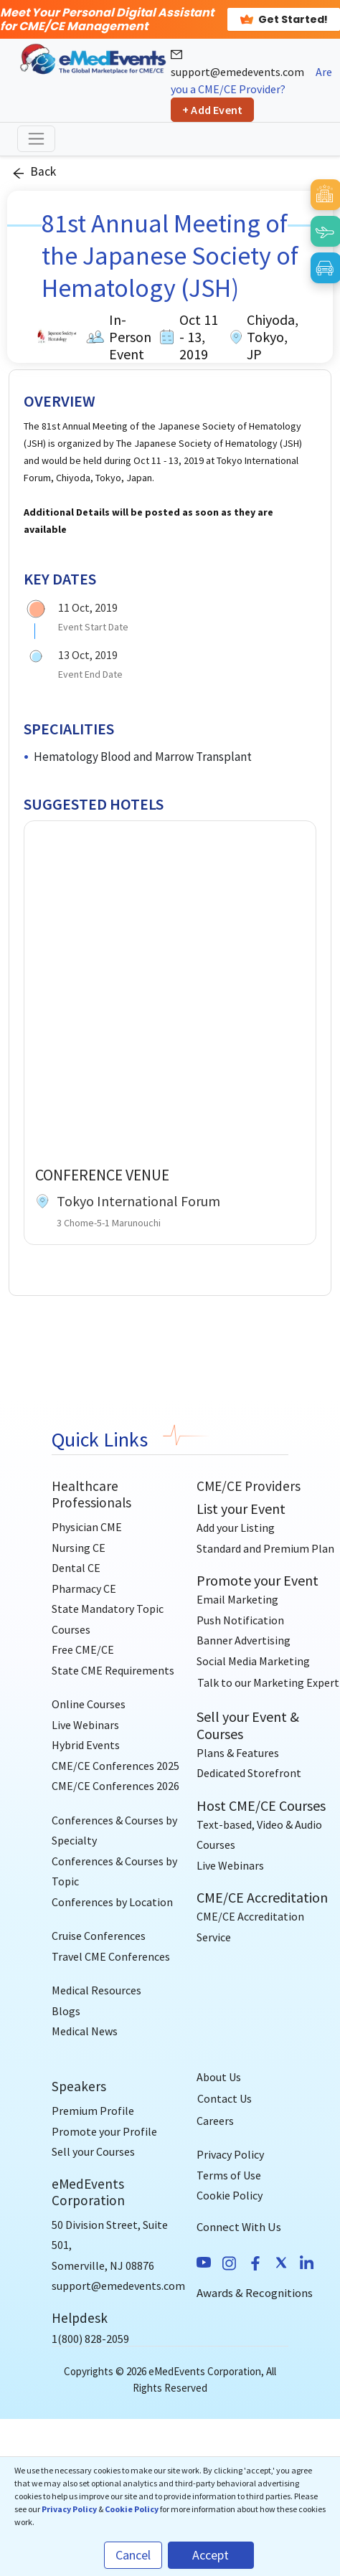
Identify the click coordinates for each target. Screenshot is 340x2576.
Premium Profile (93, 2110)
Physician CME (87, 1527)
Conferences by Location (112, 1902)
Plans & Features (238, 1753)
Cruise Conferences (99, 1935)
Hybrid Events (86, 1745)
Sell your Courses (93, 2151)
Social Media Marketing (253, 1661)
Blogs (66, 2011)
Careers (215, 2120)
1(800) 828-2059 (90, 2338)
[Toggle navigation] (36, 139)
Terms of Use (229, 2175)
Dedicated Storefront (249, 1773)
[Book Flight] (325, 231)
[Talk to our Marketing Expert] (268, 1682)
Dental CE (76, 1568)
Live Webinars (85, 1725)
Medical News (85, 2031)
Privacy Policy (230, 2154)
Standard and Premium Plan (265, 1548)
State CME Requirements (113, 1670)
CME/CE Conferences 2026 (115, 1786)
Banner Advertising (244, 1640)
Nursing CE (78, 1547)
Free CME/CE (83, 1649)
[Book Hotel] (325, 194)
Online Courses (89, 1704)
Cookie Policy (230, 2195)
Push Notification (240, 1620)
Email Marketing (237, 1599)
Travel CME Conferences (111, 1956)
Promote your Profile (104, 2131)
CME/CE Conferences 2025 (115, 1765)
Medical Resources (96, 1990)
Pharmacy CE (84, 1588)
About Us (219, 2077)
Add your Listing (236, 1527)
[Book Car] (325, 267)
